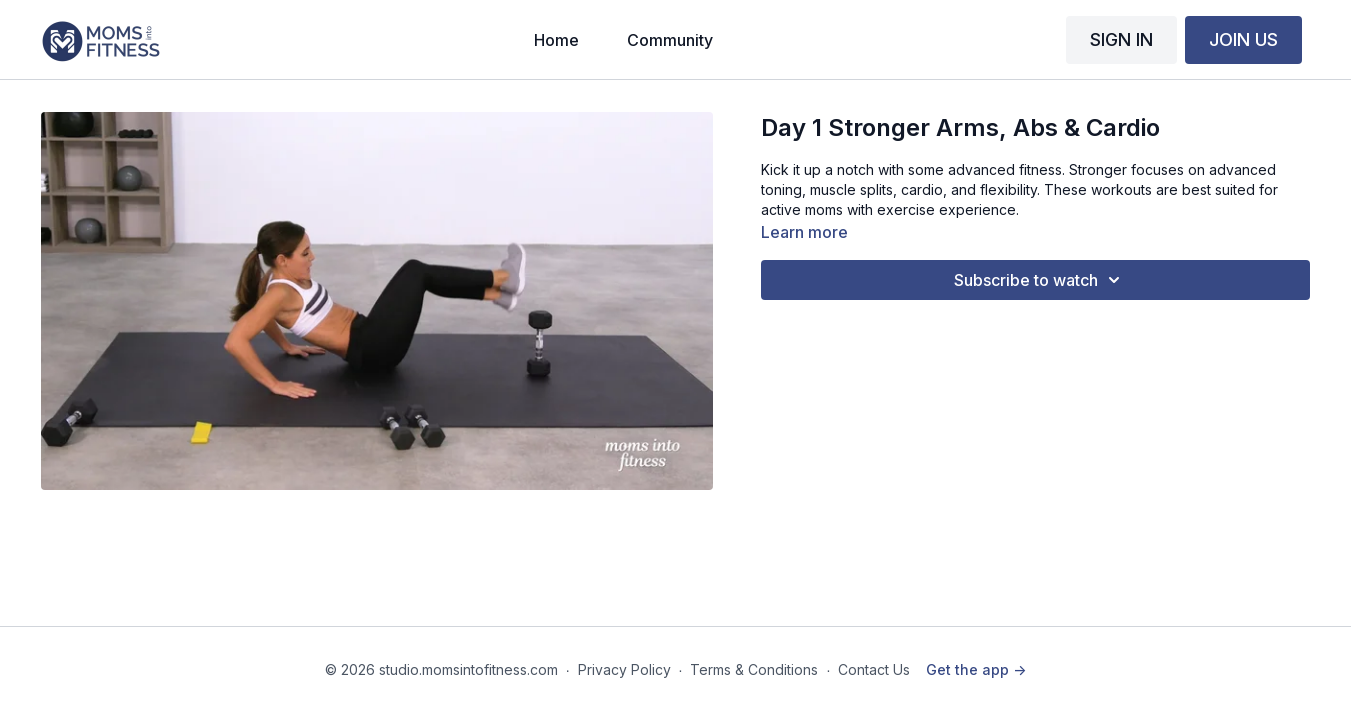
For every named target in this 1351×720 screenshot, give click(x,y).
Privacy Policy (624, 669)
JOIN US (1243, 39)
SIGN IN (1121, 39)
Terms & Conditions (754, 669)
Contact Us (874, 669)
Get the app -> (976, 669)
